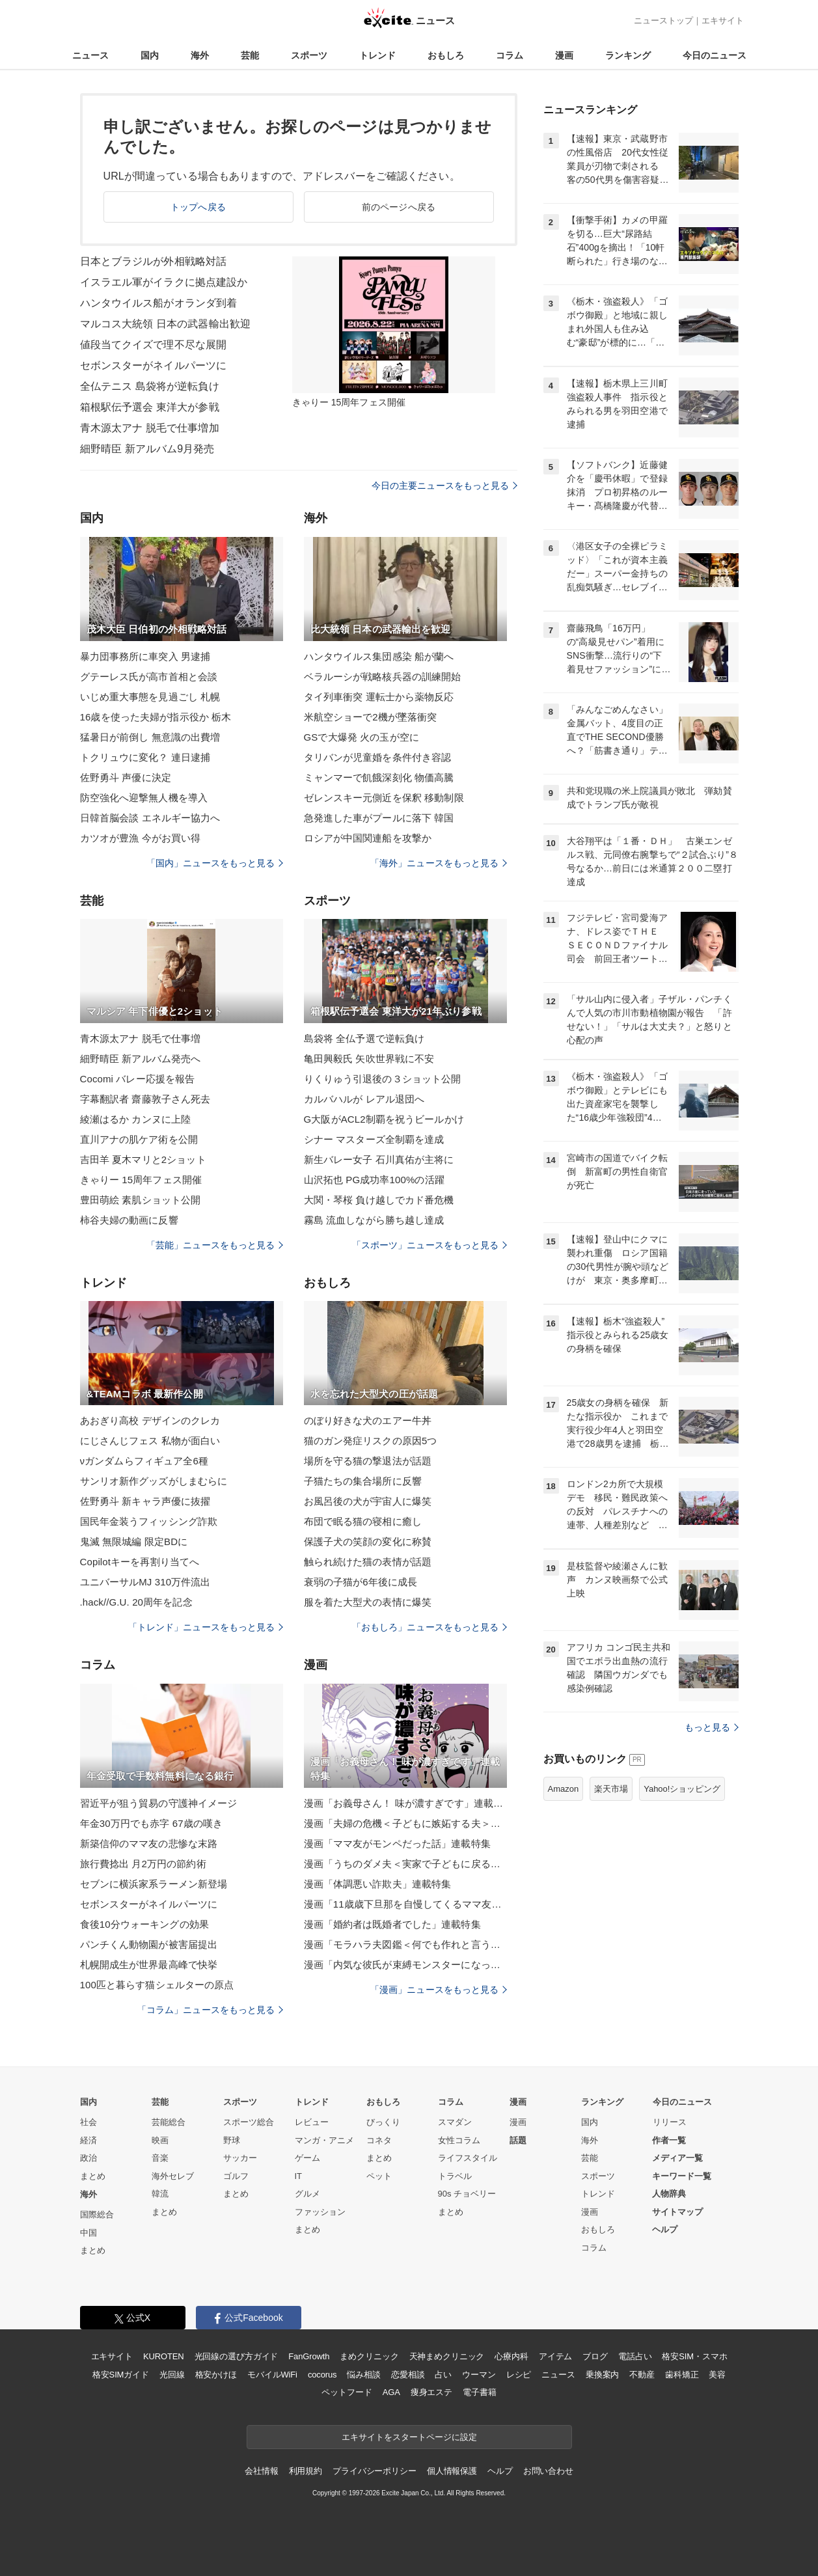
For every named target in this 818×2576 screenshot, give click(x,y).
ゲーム (307, 2158)
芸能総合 (168, 2122)
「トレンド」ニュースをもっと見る (205, 1627)
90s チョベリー (467, 2194)
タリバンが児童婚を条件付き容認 (378, 757)
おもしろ (446, 55)
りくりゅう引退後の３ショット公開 (382, 1078)
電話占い (634, 2356)
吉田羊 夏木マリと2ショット (143, 1159)
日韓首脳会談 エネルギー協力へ (150, 817)
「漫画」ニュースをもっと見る (438, 1989)
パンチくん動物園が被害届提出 (149, 1944)
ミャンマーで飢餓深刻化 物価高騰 (379, 777)
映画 (160, 2140)
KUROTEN (163, 2356)
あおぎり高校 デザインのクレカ (150, 1420)
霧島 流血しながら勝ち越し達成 (374, 1220)
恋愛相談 (407, 2374)
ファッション (320, 2212)
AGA (391, 2392)
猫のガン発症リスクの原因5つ (370, 1440)
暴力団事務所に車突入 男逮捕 (145, 656)
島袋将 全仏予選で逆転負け (364, 1038)
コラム (509, 55)
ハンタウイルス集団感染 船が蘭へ (379, 656)
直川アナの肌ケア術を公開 (139, 1139)
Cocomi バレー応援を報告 (137, 1078)
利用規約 (305, 2471)
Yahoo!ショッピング (682, 1789)
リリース (670, 2122)
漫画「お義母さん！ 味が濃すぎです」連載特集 (405, 1803)
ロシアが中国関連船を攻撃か (368, 837)
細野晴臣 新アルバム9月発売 (147, 448)
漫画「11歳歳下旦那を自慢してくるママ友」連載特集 (405, 1904)
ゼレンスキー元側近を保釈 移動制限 (384, 797)
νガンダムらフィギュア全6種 (144, 1460)
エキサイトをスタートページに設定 (409, 2437)
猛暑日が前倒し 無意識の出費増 (150, 737)
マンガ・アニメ (324, 2140)
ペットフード (346, 2392)
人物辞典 (669, 2194)
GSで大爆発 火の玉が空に (361, 737)
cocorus (322, 2374)
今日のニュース (714, 55)
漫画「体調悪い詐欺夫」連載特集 (378, 1883)
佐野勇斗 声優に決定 (125, 777)
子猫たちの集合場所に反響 (363, 1481)
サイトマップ (677, 2212)
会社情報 (261, 2471)
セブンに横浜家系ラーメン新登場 (154, 1883)
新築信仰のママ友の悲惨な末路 (149, 1843)
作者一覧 (669, 2140)
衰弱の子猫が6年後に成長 (361, 1581)
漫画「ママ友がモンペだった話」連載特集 (397, 1843)
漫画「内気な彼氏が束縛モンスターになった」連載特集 (405, 1964)
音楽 (160, 2158)
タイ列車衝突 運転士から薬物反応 (379, 696)
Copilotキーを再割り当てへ (140, 1561)
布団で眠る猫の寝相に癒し (363, 1521)
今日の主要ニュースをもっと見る (444, 485)
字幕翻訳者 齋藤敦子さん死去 (145, 1098)
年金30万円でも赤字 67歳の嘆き (151, 1823)
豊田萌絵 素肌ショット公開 (140, 1199)
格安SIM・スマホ (694, 2356)
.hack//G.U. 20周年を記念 (136, 1602)
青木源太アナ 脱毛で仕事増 (140, 1038)
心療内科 (511, 2356)
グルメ (307, 2194)
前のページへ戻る (398, 207)
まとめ (92, 2176)
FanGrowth (308, 2356)
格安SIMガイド (120, 2374)
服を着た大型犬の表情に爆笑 (368, 1602)
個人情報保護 (452, 2471)
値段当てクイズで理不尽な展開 (153, 344)
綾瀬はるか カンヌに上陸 (135, 1119)
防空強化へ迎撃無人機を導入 (144, 797)
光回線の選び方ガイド (237, 2356)
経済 (88, 2140)
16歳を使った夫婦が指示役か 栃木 (156, 716)
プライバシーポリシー (374, 2471)
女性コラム (459, 2140)
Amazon (563, 1789)
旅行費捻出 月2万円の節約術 (143, 1863)
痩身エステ (431, 2392)
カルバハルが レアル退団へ (364, 1098)
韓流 (160, 2194)
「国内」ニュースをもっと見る (214, 863)
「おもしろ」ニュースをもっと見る (429, 1627)
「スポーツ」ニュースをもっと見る (429, 1245)
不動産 (642, 2374)
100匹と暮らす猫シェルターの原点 (157, 1984)
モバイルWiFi (272, 2374)
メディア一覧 (677, 2158)
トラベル (455, 2176)
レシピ (519, 2374)
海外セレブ (173, 2176)
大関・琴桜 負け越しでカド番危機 (379, 1199)
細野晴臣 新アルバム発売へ (140, 1058)
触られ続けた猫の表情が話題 (368, 1561)
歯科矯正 (681, 2374)
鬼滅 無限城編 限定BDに (134, 1541)
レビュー (312, 2122)
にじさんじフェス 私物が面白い (150, 1440)
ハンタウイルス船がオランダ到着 (159, 302)
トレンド (377, 55)
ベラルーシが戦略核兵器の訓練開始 (382, 676)
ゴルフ (236, 2176)
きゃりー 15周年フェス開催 (141, 1179)
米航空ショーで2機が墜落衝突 (370, 716)
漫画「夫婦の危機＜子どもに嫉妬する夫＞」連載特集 (405, 1823)
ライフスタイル (467, 2158)
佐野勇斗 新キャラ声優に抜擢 (145, 1501)
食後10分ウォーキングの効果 (144, 1924)
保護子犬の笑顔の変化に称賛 (368, 1541)
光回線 (172, 2374)
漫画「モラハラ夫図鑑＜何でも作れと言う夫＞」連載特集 (405, 1944)
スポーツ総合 (248, 2122)
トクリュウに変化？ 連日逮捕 (145, 757)
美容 (717, 2374)
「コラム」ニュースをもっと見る (210, 2010)
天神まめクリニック (447, 2356)
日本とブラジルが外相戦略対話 (153, 261)
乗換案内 (602, 2374)
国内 (150, 55)
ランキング (628, 55)
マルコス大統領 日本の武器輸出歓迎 (165, 323)
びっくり (383, 2122)
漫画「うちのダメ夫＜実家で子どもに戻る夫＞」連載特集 (405, 1863)
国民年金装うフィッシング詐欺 (149, 1521)
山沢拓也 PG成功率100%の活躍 (374, 1179)
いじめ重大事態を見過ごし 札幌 (150, 696)
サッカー (240, 2158)
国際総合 (97, 2214)
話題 (518, 2140)
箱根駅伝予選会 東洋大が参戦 (149, 407)
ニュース (90, 55)
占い (443, 2374)
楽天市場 (611, 1789)
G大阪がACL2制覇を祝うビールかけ (384, 1119)
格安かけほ (216, 2374)
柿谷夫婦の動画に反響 (129, 1220)
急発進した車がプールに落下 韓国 (379, 817)
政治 (88, 2158)
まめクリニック (369, 2356)
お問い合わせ (548, 2471)
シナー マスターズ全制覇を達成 (374, 1139)
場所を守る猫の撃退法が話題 (368, 1460)
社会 (88, 2122)
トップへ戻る (198, 207)
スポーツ (309, 55)
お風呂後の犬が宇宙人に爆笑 (368, 1501)
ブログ (595, 2356)
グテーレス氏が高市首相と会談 (149, 676)
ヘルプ (664, 2229)
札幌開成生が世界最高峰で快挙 (149, 1964)
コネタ (379, 2140)
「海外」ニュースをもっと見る (438, 863)
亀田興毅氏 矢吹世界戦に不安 (369, 1058)
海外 (200, 55)
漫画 (564, 55)
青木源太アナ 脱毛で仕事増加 (149, 427)
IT (299, 2176)
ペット (379, 2176)
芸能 (250, 55)
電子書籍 (479, 2392)
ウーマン (478, 2374)
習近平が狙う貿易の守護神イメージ (159, 1803)
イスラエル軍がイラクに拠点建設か (164, 282)
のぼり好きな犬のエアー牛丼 (368, 1420)
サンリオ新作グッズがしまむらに (154, 1481)
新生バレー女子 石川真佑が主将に (379, 1159)
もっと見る (712, 1727)
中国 (88, 2233)
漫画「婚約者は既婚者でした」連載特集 (392, 1924)
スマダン (455, 2122)
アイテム (555, 2356)
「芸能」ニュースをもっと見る (214, 1245)
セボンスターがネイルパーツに (153, 365)
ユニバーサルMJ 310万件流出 (145, 1581)
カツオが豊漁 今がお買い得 (140, 837)
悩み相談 (363, 2374)
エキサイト (723, 20)
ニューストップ (663, 20)
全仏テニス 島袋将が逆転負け (149, 386)
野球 (231, 2140)
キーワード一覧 (681, 2176)
